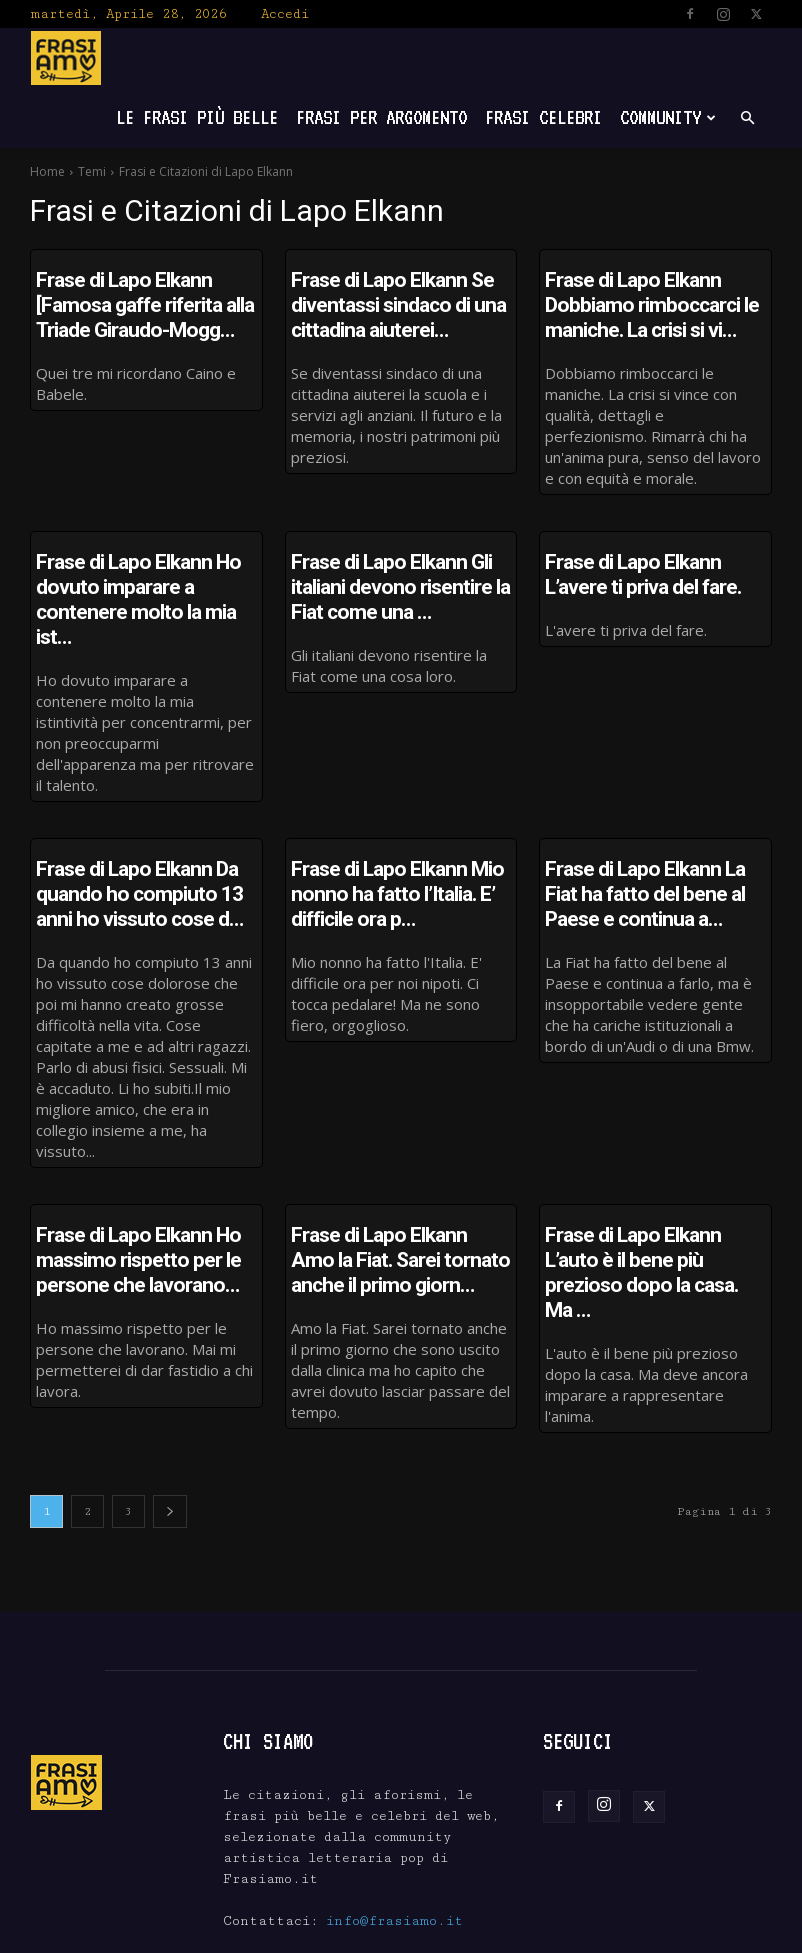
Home (47, 171)
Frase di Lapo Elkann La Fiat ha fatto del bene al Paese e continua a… (650, 847)
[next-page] (170, 1446)
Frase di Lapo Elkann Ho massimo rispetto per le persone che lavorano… (118, 1204)
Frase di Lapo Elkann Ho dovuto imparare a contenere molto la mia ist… (145, 574)
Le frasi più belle (197, 117)
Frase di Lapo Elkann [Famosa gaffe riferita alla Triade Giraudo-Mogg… (138, 301)
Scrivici (623, 1935)
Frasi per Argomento (381, 117)
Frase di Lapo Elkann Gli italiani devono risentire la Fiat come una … (395, 574)
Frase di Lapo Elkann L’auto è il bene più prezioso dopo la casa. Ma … (654, 1204)
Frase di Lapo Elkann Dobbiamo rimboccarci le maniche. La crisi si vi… (655, 301)
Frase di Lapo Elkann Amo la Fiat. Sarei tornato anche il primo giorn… (387, 1204)
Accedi (285, 14)
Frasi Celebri (543, 117)
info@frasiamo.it (394, 1856)
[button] (747, 118)
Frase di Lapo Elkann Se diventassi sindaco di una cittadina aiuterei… (377, 301)
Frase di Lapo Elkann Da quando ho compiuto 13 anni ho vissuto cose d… (145, 847)
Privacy (697, 1935)
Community (668, 117)
